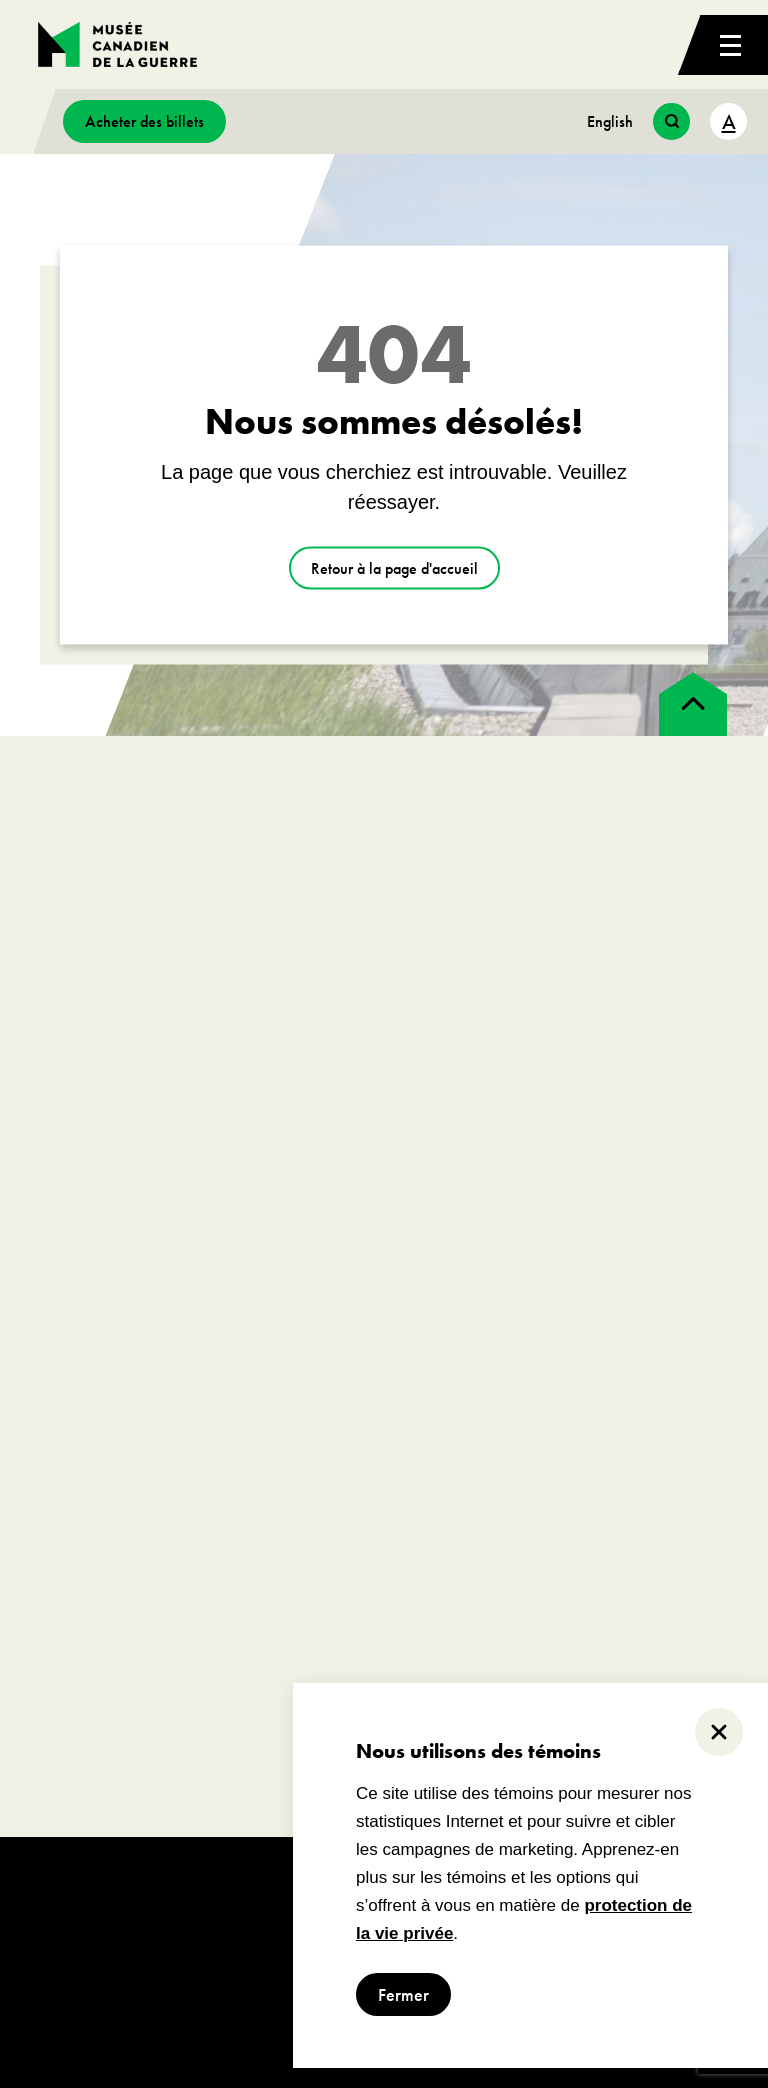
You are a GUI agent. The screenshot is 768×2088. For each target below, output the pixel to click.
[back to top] (693, 704)
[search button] (671, 121)
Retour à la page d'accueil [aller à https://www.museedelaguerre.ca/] (394, 568)
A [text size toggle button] (729, 121)
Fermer (403, 1994)
